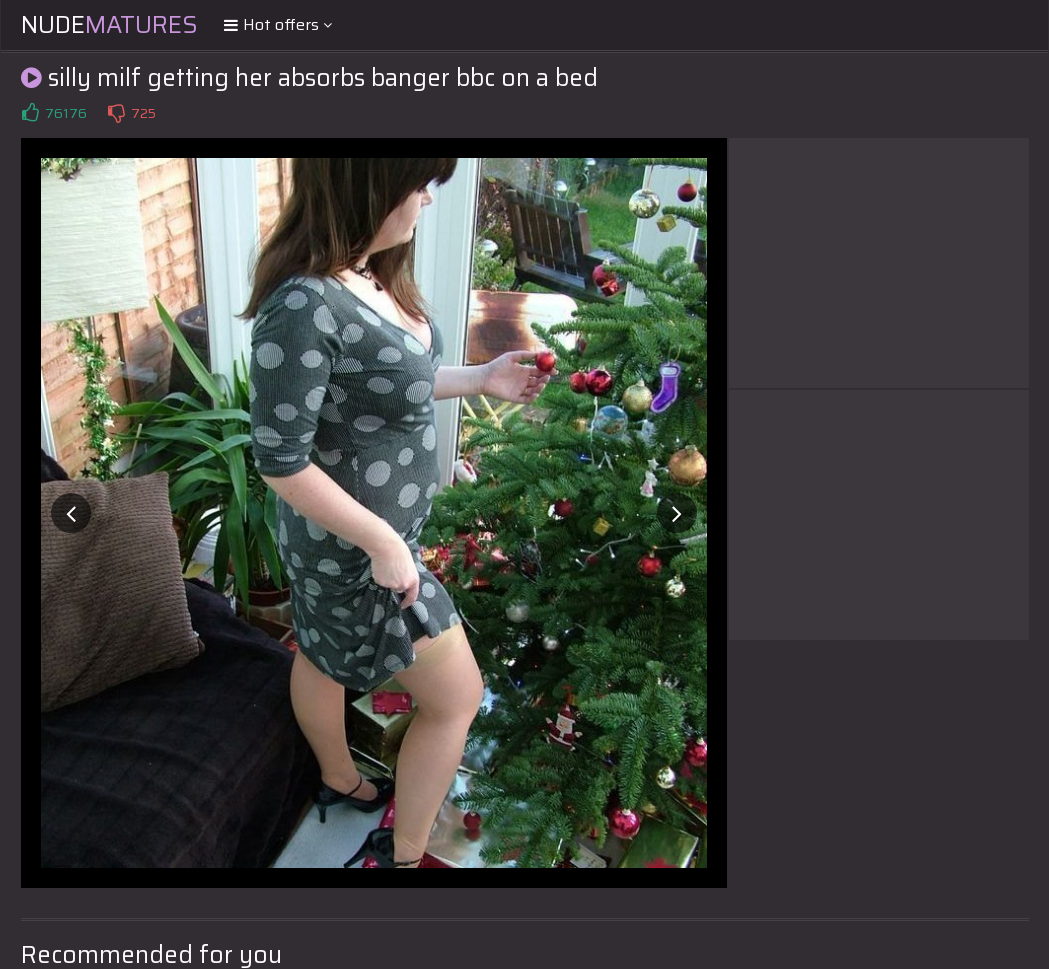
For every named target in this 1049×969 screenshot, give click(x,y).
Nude (109, 25)
